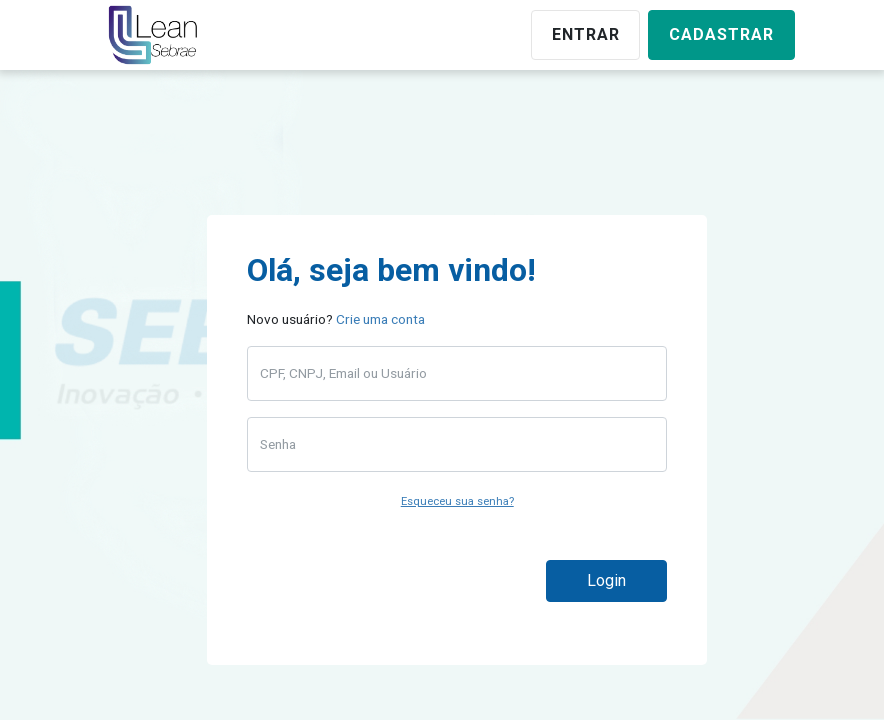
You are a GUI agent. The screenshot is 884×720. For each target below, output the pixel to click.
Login (606, 580)
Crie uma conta (380, 319)
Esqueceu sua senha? (457, 501)
